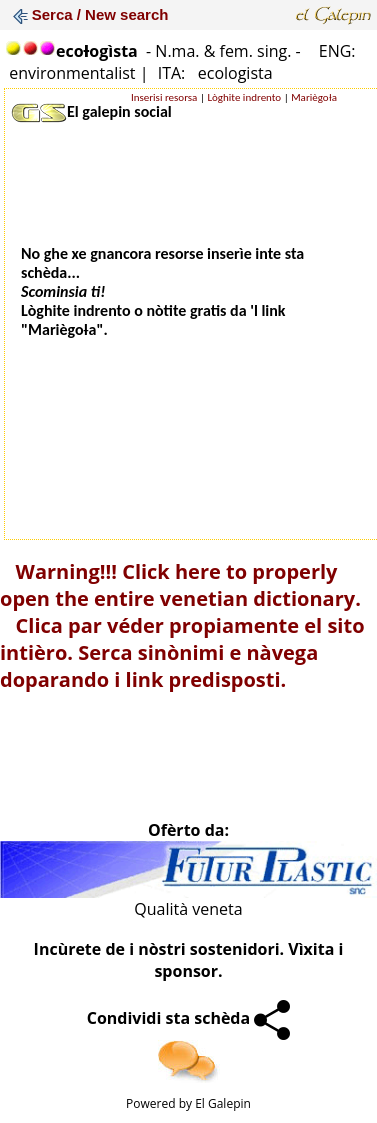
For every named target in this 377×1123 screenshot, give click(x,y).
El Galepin (223, 1103)
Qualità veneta (188, 909)
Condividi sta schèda (189, 1018)
